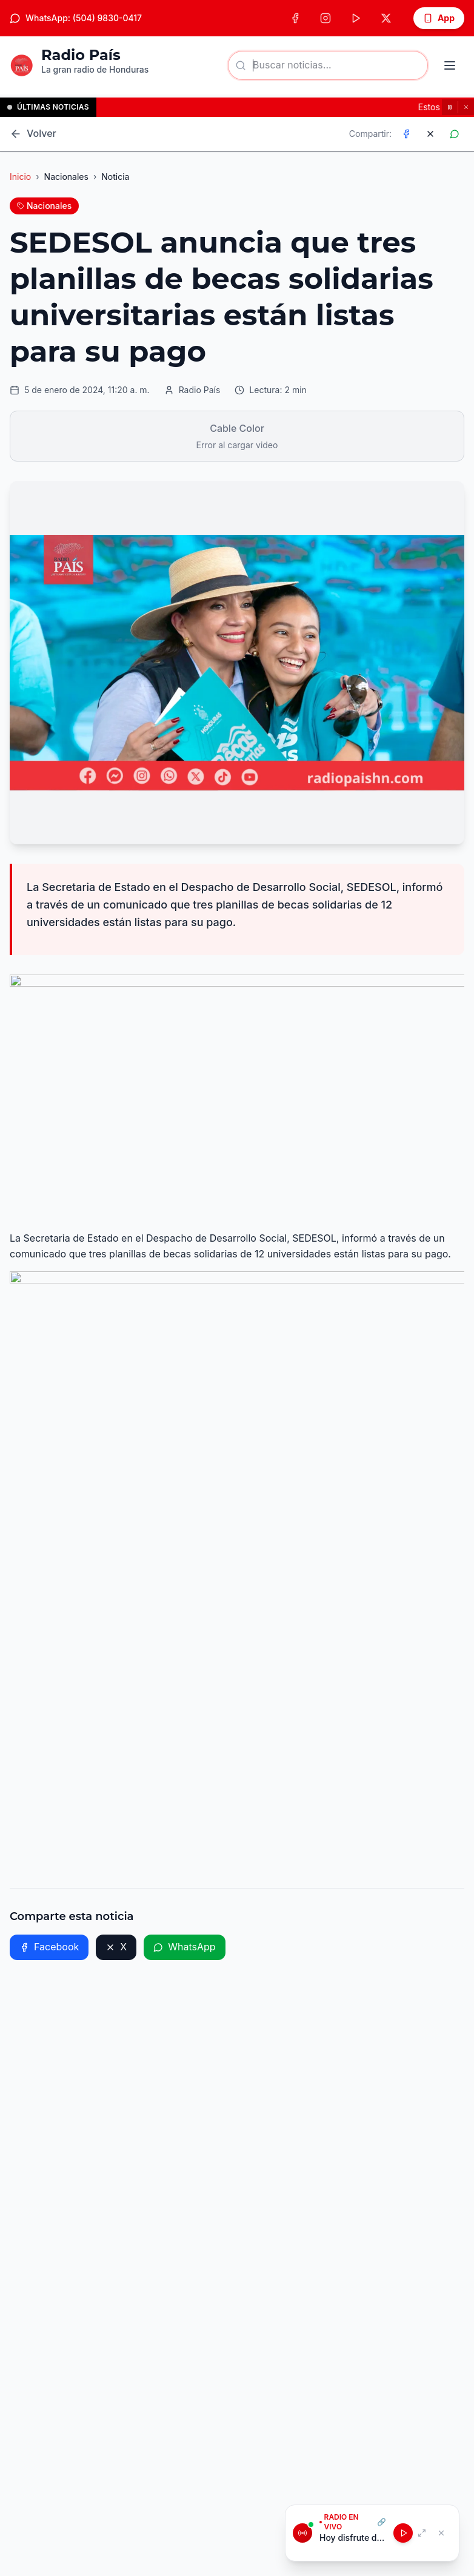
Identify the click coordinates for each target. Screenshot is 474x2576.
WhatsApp (184, 1947)
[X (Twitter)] (386, 18)
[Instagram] (325, 18)
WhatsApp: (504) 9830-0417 (76, 18)
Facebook (49, 1947)
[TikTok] (355, 18)
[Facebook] (295, 18)
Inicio (20, 176)
